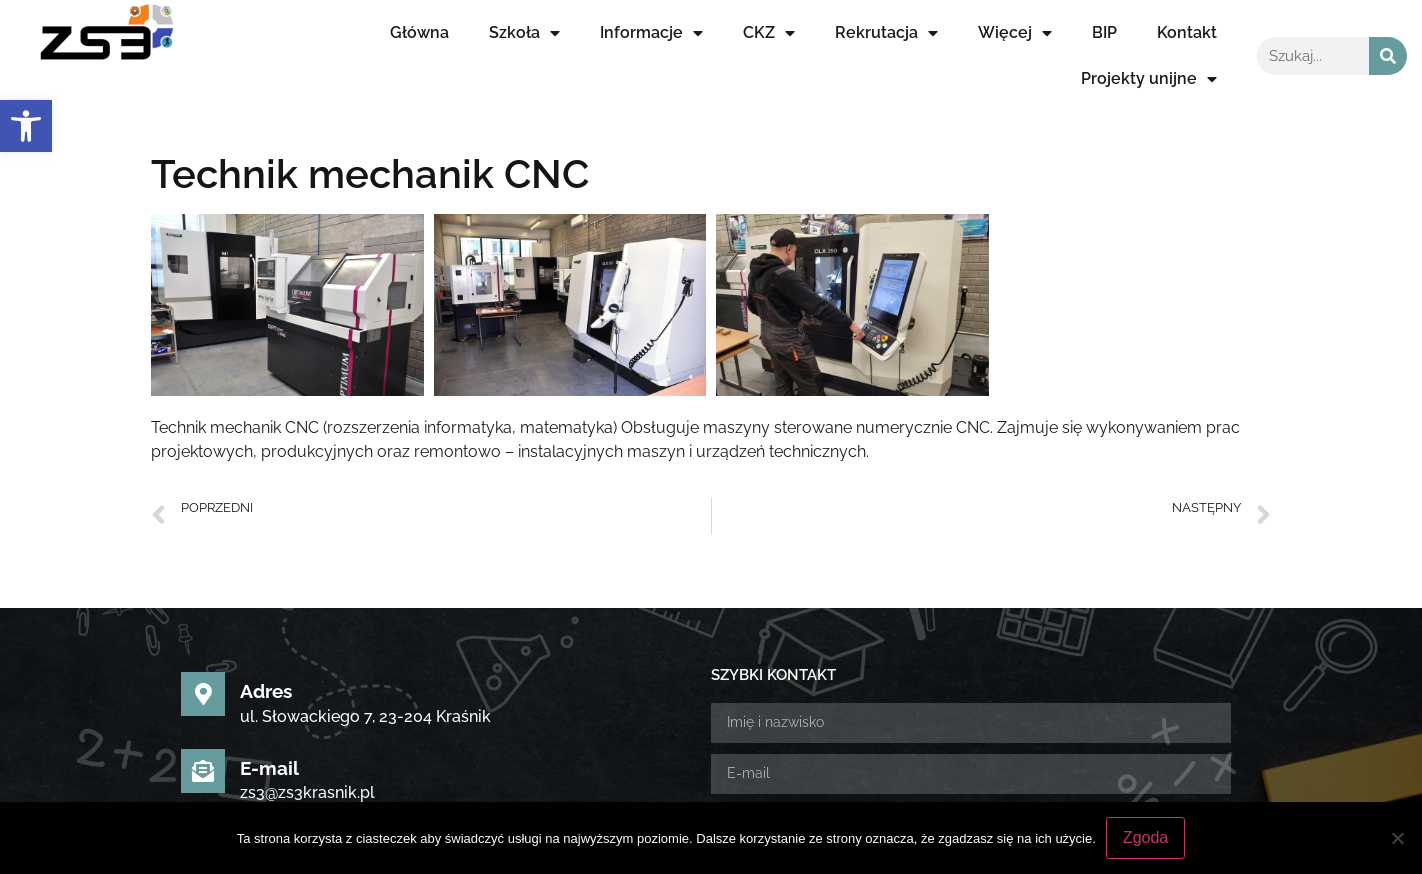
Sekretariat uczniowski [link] (343, 664)
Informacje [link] (651, 33)
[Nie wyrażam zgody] (1397, 838)
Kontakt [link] (1187, 32)
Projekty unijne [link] (1149, 79)
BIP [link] (1104, 32)
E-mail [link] (269, 587)
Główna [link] (419, 32)
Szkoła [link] (524, 33)
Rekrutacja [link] (886, 33)
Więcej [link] (1015, 33)
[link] (26, 126)
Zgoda (1145, 837)
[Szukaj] (1388, 56)
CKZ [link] (769, 33)
